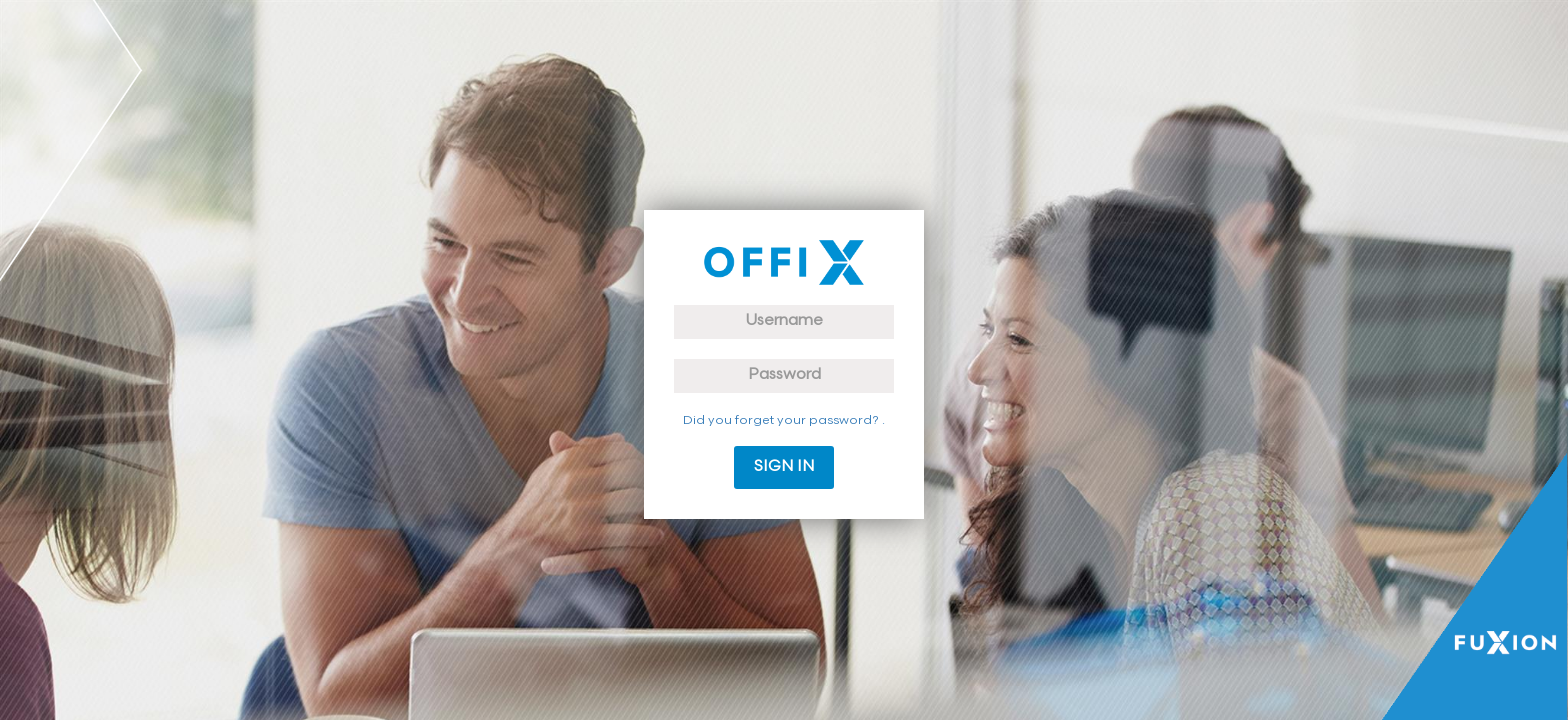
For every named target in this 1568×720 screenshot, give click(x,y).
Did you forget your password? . (784, 421)
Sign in (784, 467)
